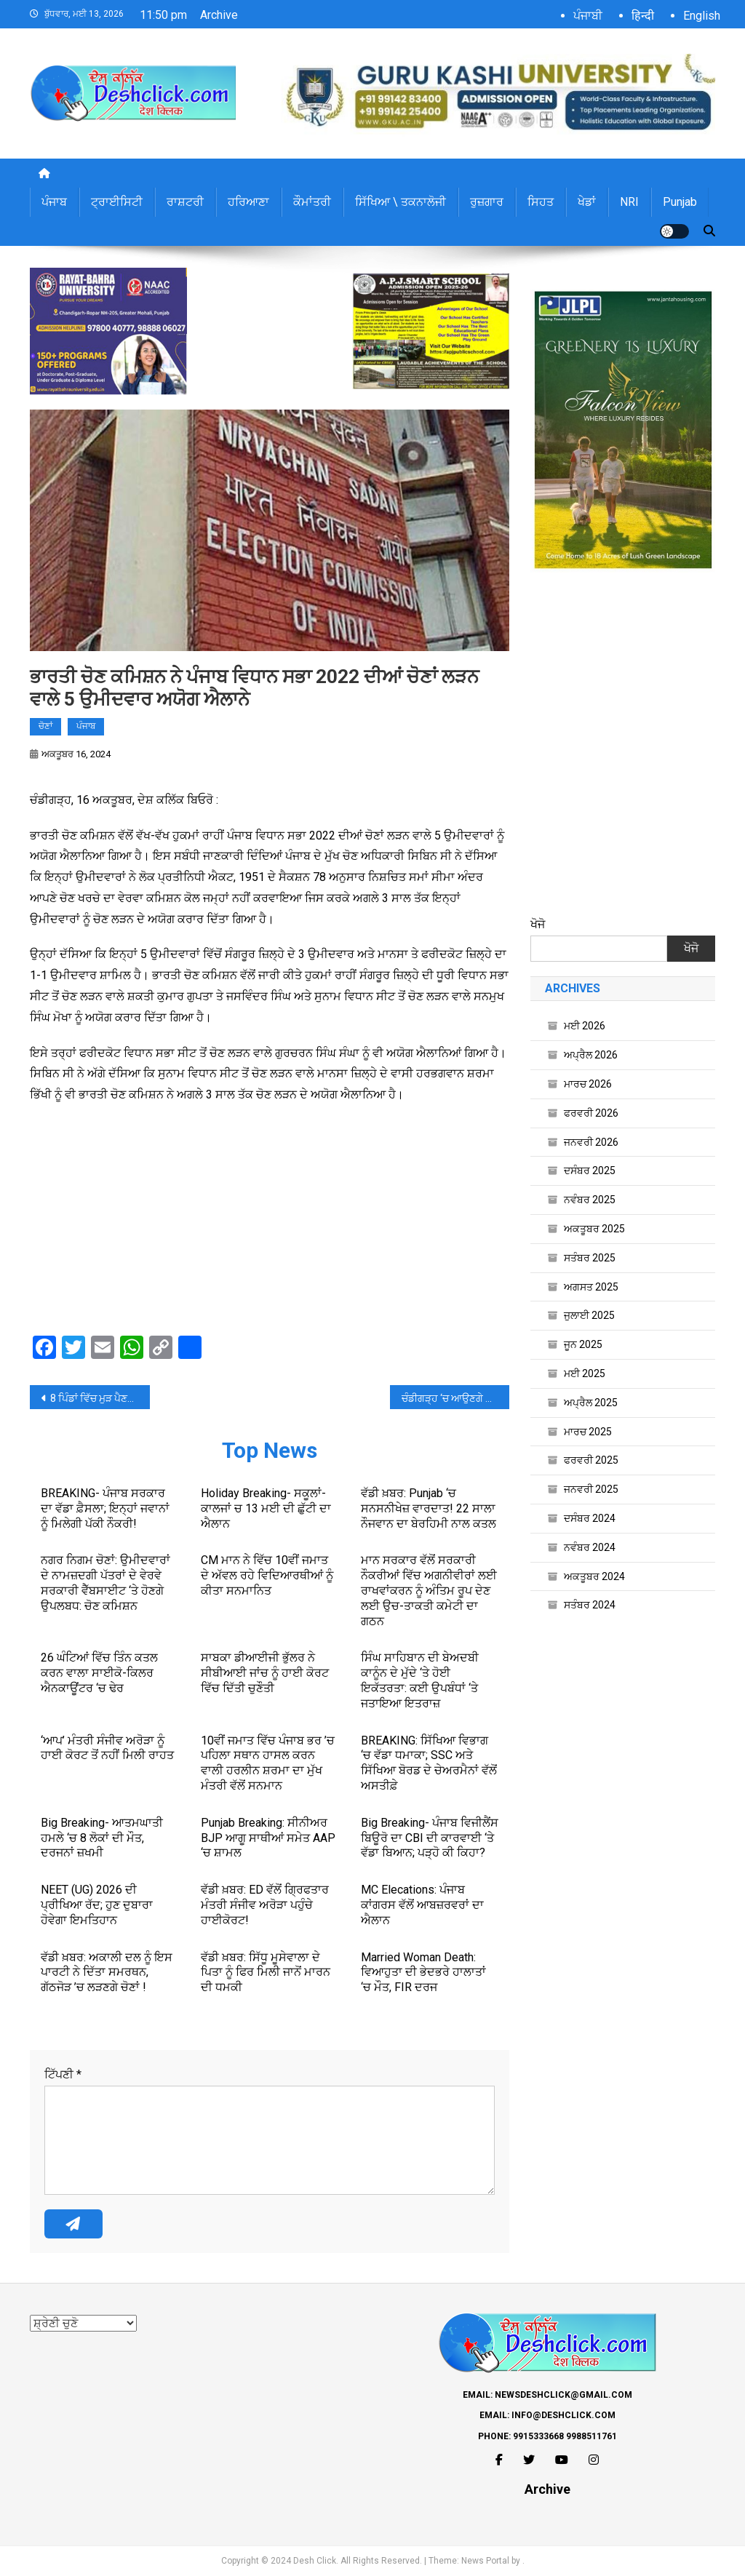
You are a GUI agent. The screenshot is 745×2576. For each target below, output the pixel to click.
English (701, 16)
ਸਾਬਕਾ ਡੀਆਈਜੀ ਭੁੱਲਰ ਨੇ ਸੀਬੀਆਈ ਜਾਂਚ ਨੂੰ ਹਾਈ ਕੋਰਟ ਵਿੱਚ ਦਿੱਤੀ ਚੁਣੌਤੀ (265, 1673)
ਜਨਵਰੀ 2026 (591, 1142)
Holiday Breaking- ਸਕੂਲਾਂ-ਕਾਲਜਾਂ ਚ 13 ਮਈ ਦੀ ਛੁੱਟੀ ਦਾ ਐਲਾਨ (266, 1508)
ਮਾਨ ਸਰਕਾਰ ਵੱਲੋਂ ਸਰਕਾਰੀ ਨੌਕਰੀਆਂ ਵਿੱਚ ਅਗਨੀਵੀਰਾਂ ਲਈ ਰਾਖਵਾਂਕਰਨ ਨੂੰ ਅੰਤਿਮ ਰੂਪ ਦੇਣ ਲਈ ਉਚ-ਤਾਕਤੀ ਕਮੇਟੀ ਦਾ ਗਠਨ (429, 1590)
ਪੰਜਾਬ (54, 202)
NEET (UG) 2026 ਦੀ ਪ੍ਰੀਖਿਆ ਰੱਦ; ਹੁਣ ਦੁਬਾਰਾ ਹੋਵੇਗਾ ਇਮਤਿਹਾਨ (97, 1905)
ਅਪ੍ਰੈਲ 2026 (591, 1055)
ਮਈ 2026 (584, 1026)
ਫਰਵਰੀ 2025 (591, 1460)
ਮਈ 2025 (584, 1373)
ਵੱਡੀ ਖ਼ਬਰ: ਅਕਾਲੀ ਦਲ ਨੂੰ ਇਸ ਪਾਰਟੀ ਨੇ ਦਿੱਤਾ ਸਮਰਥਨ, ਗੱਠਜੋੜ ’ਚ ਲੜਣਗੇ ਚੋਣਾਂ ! (106, 1972)
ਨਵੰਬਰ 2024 (589, 1547)
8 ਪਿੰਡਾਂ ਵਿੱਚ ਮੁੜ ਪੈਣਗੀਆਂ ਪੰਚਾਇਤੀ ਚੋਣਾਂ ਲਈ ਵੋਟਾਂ (100, 1398)
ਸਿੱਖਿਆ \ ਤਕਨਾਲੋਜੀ (400, 202)
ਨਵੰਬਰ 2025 (589, 1199)
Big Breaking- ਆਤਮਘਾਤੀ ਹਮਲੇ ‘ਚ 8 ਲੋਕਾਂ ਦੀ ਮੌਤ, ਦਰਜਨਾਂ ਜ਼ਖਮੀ (102, 1838)
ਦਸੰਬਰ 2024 (589, 1518)
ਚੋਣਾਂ (45, 726)
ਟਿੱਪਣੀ (62, 2074)
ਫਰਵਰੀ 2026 (591, 1113)
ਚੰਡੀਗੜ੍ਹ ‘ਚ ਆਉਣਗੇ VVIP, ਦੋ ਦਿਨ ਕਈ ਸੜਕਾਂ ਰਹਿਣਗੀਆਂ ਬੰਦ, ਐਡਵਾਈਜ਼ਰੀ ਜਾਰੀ (456, 1398)
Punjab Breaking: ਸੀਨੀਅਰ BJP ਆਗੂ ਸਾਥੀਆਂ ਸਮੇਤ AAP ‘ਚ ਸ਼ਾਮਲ (268, 1838)
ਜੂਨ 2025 (583, 1344)
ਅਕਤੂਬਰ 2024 (594, 1576)
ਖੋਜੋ (537, 924)
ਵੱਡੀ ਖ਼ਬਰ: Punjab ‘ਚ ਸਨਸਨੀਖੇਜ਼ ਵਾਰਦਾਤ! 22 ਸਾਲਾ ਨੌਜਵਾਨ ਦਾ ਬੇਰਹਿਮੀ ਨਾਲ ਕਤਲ (428, 1508)
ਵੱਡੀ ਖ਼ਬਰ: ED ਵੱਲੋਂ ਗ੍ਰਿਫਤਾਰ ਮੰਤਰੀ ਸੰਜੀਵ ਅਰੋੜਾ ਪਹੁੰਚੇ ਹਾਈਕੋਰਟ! (265, 1905)
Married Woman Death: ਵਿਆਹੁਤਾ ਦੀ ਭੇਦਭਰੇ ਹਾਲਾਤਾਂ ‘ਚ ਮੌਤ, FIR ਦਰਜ (423, 1972)
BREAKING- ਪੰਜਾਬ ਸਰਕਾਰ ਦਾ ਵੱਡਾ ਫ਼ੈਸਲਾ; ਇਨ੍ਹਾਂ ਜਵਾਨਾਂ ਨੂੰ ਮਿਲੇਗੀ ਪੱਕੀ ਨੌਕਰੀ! (105, 1508)
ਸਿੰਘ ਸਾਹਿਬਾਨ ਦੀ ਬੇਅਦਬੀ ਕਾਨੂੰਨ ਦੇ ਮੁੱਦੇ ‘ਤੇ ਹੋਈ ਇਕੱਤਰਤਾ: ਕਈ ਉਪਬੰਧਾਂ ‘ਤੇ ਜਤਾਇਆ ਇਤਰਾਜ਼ (420, 1680)
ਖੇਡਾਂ (587, 202)
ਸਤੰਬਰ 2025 (589, 1258)
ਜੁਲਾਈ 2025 (589, 1315)
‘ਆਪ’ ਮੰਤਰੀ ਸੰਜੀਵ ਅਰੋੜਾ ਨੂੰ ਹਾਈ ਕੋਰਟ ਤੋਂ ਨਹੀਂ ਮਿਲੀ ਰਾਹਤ (107, 1748)
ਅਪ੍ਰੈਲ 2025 (591, 1402)
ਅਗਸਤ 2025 (591, 1287)
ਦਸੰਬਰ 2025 (589, 1170)
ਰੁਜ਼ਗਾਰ (486, 202)
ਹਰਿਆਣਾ (248, 202)
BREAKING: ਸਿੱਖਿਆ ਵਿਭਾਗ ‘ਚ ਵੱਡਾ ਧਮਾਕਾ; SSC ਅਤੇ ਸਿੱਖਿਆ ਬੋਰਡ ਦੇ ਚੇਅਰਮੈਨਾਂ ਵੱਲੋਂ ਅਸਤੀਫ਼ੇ (429, 1763)
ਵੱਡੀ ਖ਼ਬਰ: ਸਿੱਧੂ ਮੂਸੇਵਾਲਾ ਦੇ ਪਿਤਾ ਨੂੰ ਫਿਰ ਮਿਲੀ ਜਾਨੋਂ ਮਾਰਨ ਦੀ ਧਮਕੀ (265, 1972)
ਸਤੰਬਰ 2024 (589, 1605)
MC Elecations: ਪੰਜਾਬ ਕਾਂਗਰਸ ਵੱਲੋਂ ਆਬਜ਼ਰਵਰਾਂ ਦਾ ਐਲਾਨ (422, 1905)
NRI (629, 202)
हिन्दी (643, 16)
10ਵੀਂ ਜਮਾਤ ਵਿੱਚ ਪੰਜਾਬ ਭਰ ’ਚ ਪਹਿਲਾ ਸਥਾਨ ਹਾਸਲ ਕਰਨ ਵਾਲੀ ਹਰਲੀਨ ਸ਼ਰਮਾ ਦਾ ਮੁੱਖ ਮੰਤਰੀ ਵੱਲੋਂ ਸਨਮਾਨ (268, 1763)
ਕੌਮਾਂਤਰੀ (312, 202)
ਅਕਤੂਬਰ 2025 (594, 1229)
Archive (219, 15)
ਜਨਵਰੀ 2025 (591, 1489)
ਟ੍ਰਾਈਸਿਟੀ (117, 202)
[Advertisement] (269, 1222)
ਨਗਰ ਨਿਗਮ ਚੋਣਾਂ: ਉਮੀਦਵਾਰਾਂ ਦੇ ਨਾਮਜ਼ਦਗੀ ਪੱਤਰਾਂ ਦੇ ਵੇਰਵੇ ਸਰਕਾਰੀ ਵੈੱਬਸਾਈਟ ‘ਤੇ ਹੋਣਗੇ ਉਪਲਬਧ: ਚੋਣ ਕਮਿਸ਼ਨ (105, 1582)
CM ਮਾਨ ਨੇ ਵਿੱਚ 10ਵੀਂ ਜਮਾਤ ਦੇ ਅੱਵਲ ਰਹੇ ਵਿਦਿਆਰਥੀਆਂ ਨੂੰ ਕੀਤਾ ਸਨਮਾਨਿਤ (267, 1575)
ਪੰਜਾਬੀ (587, 16)
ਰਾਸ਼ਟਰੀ (185, 202)
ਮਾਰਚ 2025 (588, 1431)
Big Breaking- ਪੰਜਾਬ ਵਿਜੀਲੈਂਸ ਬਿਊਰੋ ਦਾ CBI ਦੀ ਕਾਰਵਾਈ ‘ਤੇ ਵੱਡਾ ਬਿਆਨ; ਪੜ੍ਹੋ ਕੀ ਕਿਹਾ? (429, 1838)
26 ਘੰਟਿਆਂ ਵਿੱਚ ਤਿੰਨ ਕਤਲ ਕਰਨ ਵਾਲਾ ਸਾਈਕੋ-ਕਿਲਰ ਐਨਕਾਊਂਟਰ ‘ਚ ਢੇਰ (99, 1673)
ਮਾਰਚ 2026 (588, 1084)
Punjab (680, 202)
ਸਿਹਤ (540, 202)
